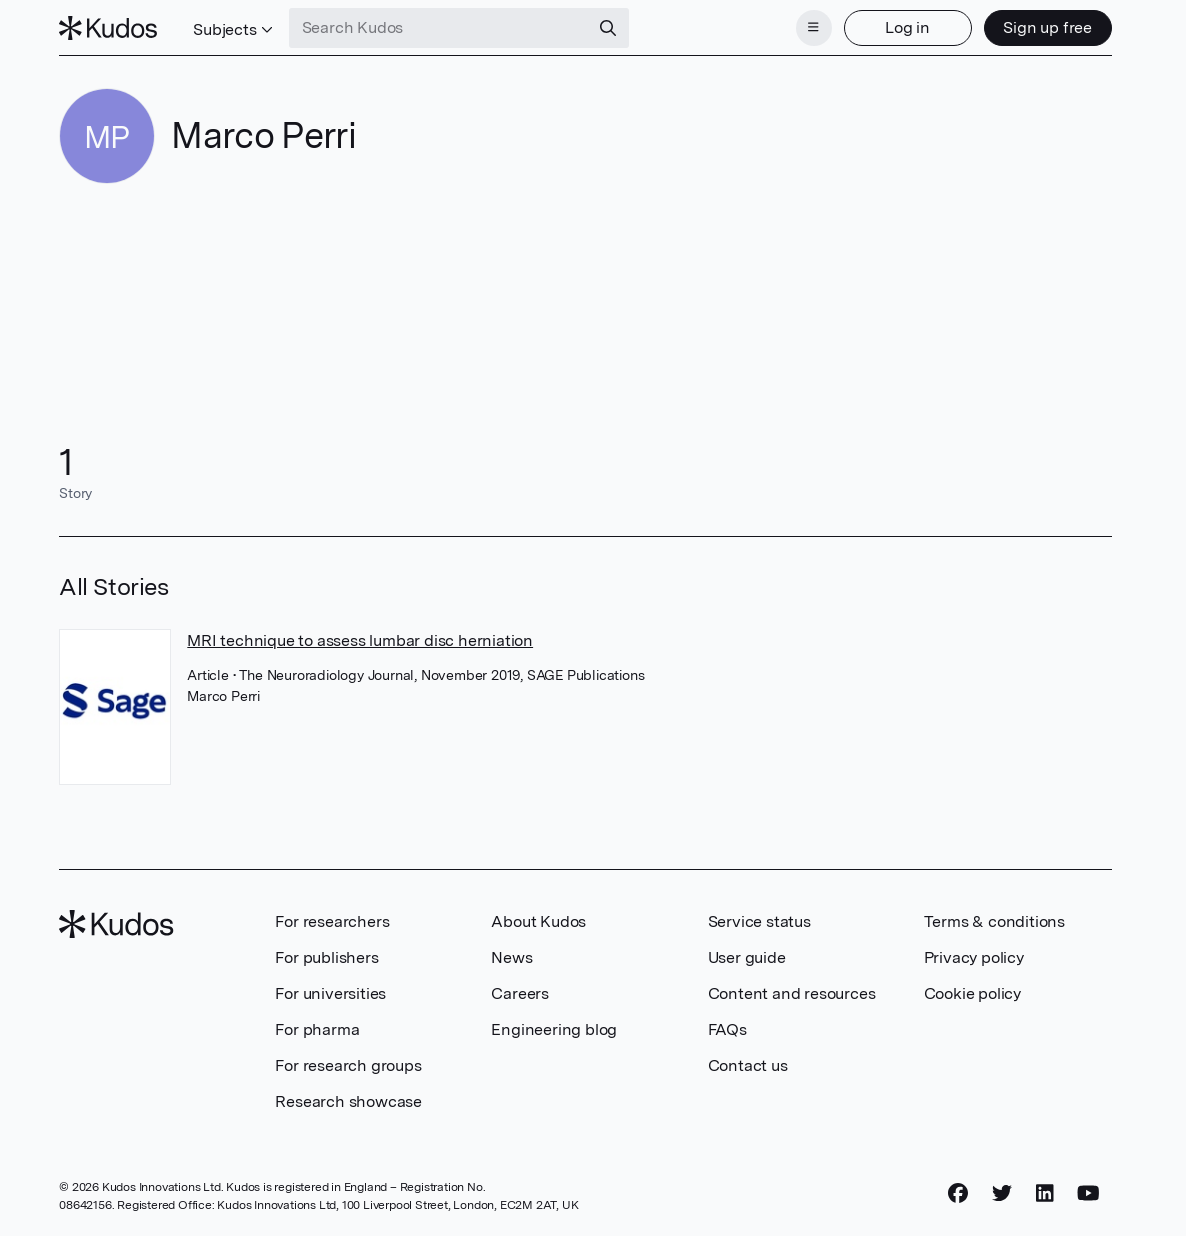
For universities (330, 993)
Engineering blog (554, 1029)
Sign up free (1047, 27)
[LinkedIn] (1045, 1193)
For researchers (332, 921)
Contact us (748, 1065)
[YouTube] (1088, 1193)
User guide (747, 957)
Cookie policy (972, 993)
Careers (520, 993)
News (511, 957)
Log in (907, 27)
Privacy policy (974, 957)
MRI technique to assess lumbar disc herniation (360, 640)
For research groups (348, 1065)
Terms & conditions (994, 921)
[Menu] (814, 28)
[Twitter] (1002, 1193)
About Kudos (538, 921)
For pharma (317, 1029)
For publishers (326, 957)
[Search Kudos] (439, 28)
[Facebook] (958, 1193)
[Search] (608, 28)
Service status (759, 921)
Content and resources (792, 993)
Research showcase (348, 1101)
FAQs (727, 1029)
